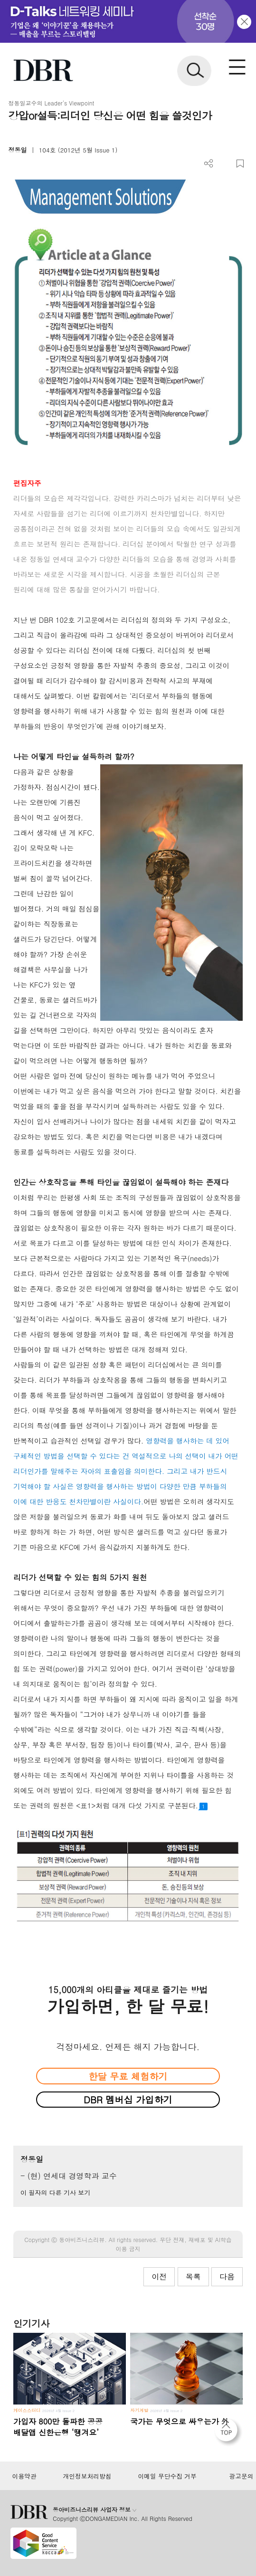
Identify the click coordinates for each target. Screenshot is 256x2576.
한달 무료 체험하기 (127, 2076)
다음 (227, 2276)
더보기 (209, 163)
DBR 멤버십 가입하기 (128, 2099)
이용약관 (24, 2476)
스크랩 (240, 163)
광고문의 (241, 2476)
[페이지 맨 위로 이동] (228, 2432)
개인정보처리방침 (87, 2476)
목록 (193, 2276)
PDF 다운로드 (224, 163)
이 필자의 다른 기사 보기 (55, 2192)
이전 (159, 2276)
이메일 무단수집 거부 (167, 2476)
